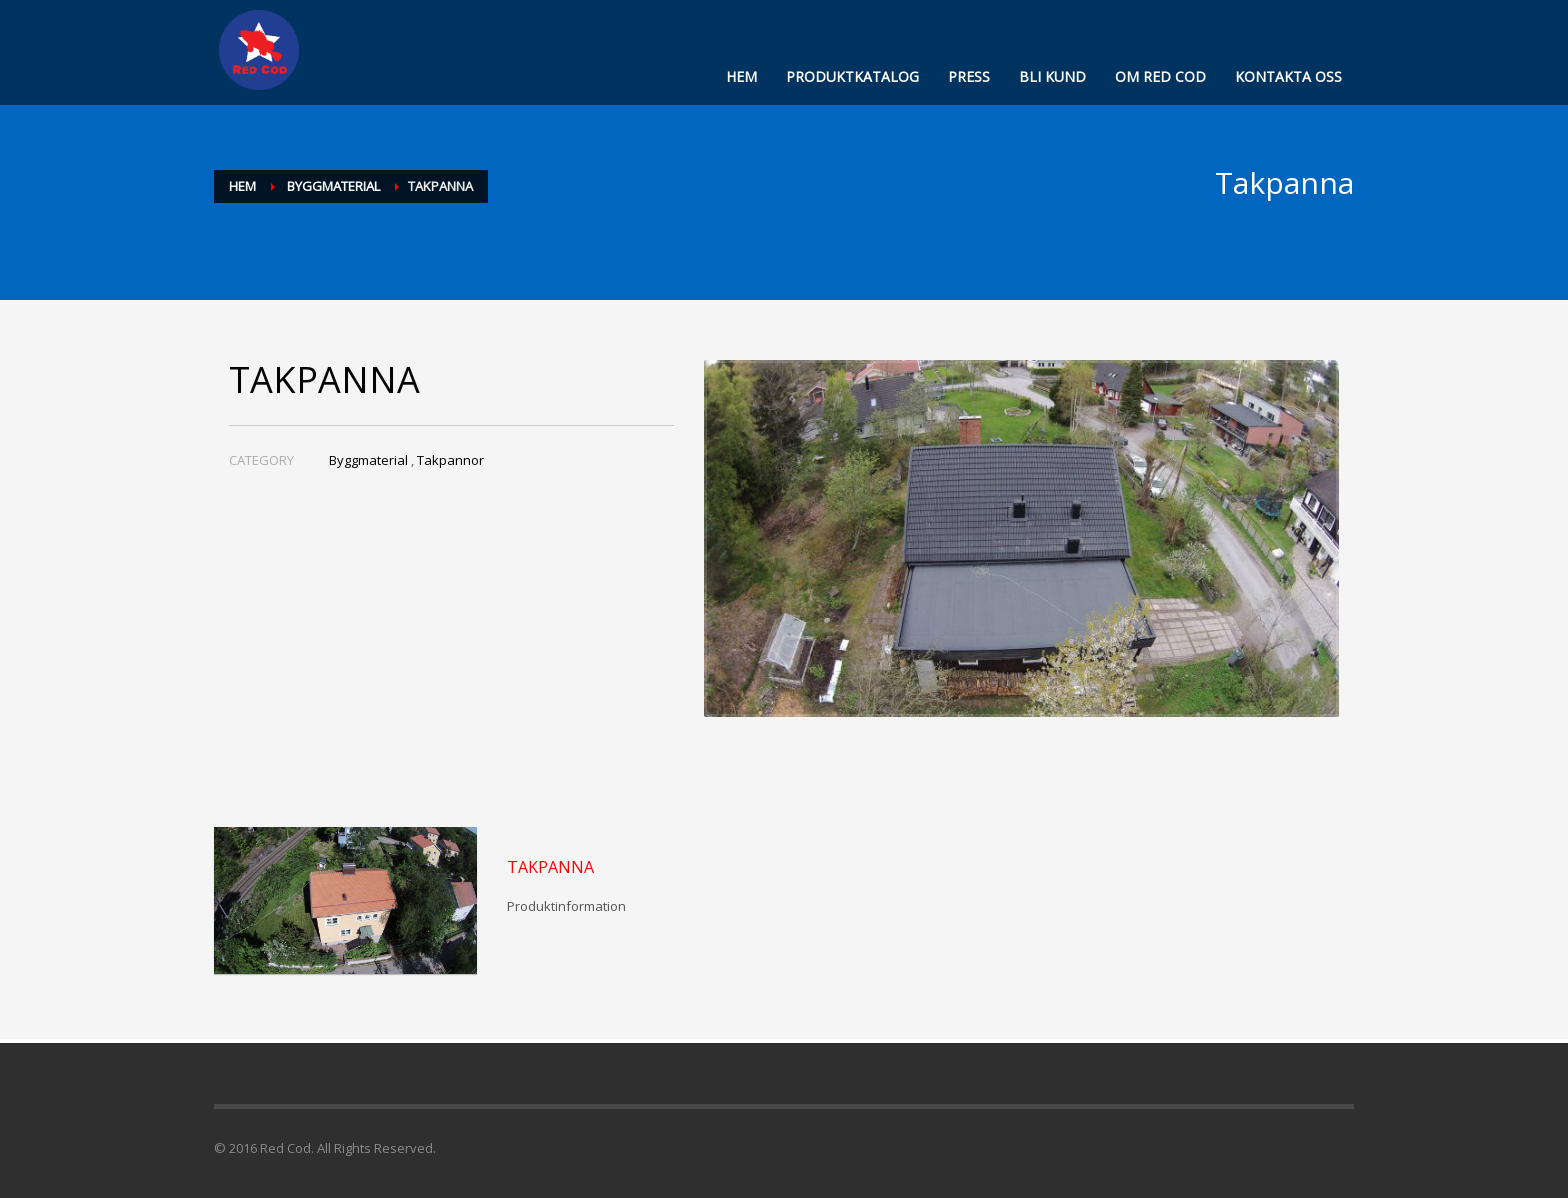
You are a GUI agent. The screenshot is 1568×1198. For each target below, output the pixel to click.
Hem (242, 186)
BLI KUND (1052, 76)
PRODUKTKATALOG (852, 76)
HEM (741, 76)
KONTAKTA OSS (1288, 76)
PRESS (969, 76)
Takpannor (450, 460)
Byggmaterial (333, 186)
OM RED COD (1160, 76)
